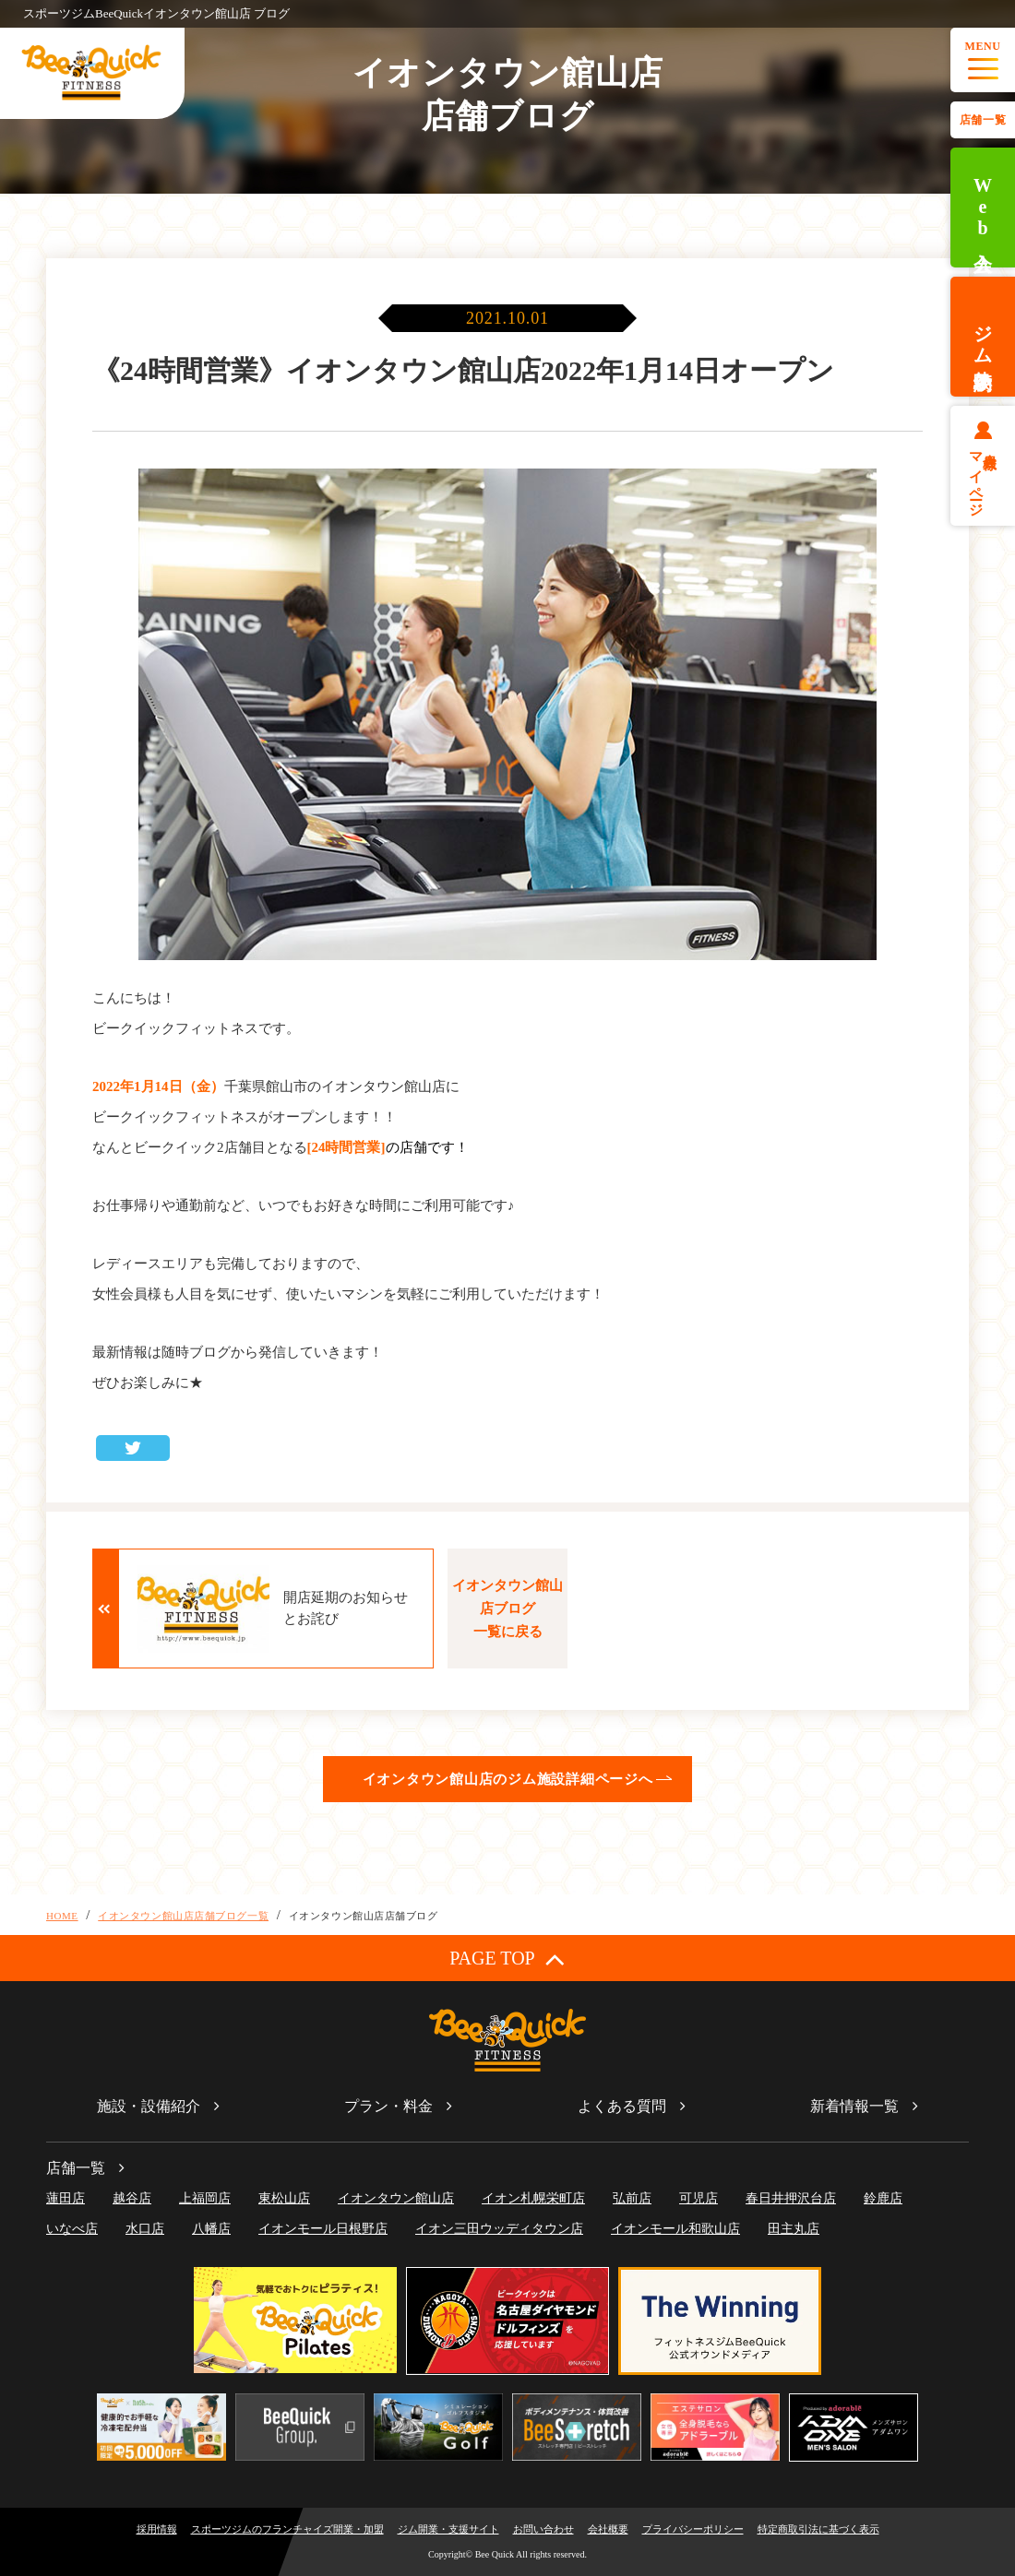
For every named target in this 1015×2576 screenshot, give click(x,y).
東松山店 (284, 2198)
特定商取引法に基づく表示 (818, 2528)
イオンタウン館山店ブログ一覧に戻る (507, 1608)
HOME (62, 1915)
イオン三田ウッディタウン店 (499, 2229)
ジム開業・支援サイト (448, 2528)
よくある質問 (622, 2106)
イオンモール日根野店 (323, 2229)
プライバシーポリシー (693, 2528)
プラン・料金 (388, 2106)
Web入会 (983, 208)
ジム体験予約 (983, 337)
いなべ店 (72, 2229)
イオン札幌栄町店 (533, 2198)
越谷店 (132, 2198)
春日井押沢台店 (791, 2198)
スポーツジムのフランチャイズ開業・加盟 (287, 2528)
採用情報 (157, 2528)
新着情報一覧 (854, 2106)
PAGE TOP (507, 1958)
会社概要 (608, 2528)
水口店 (144, 2229)
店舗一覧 (983, 119)
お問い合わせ (543, 2528)
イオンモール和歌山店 (675, 2229)
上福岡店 (205, 2198)
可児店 (698, 2198)
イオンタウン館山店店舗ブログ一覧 (183, 1915)
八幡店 (211, 2229)
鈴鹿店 (883, 2198)
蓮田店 (65, 2198)
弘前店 (632, 2198)
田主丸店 (793, 2229)
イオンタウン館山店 (396, 2198)
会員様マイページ (983, 477)
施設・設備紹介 (148, 2106)
